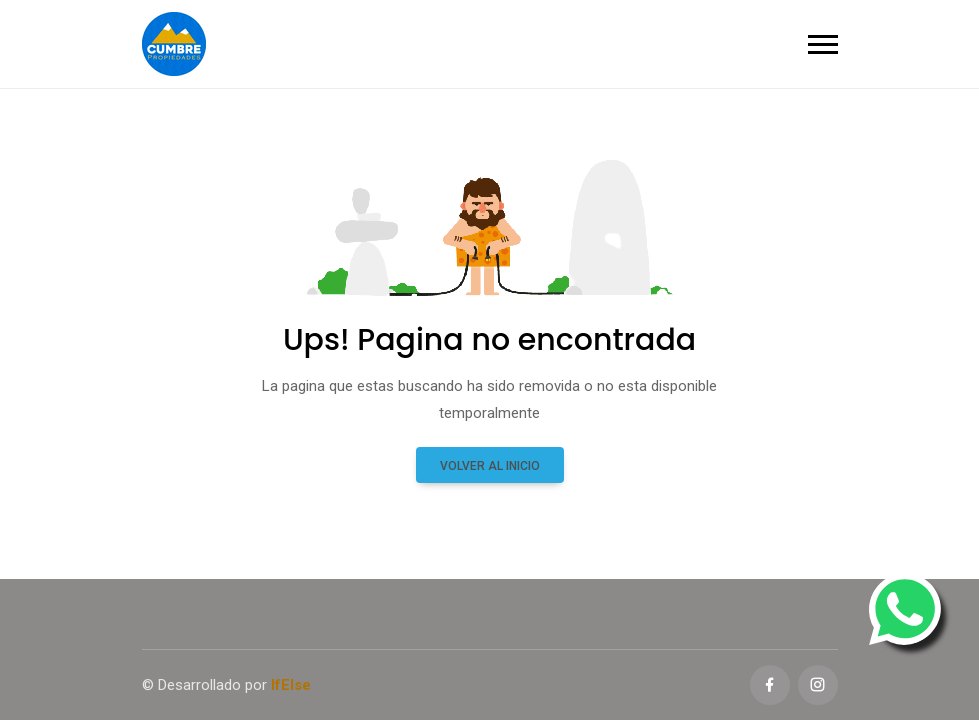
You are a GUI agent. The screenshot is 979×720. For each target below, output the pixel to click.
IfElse (291, 685)
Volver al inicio (490, 466)
